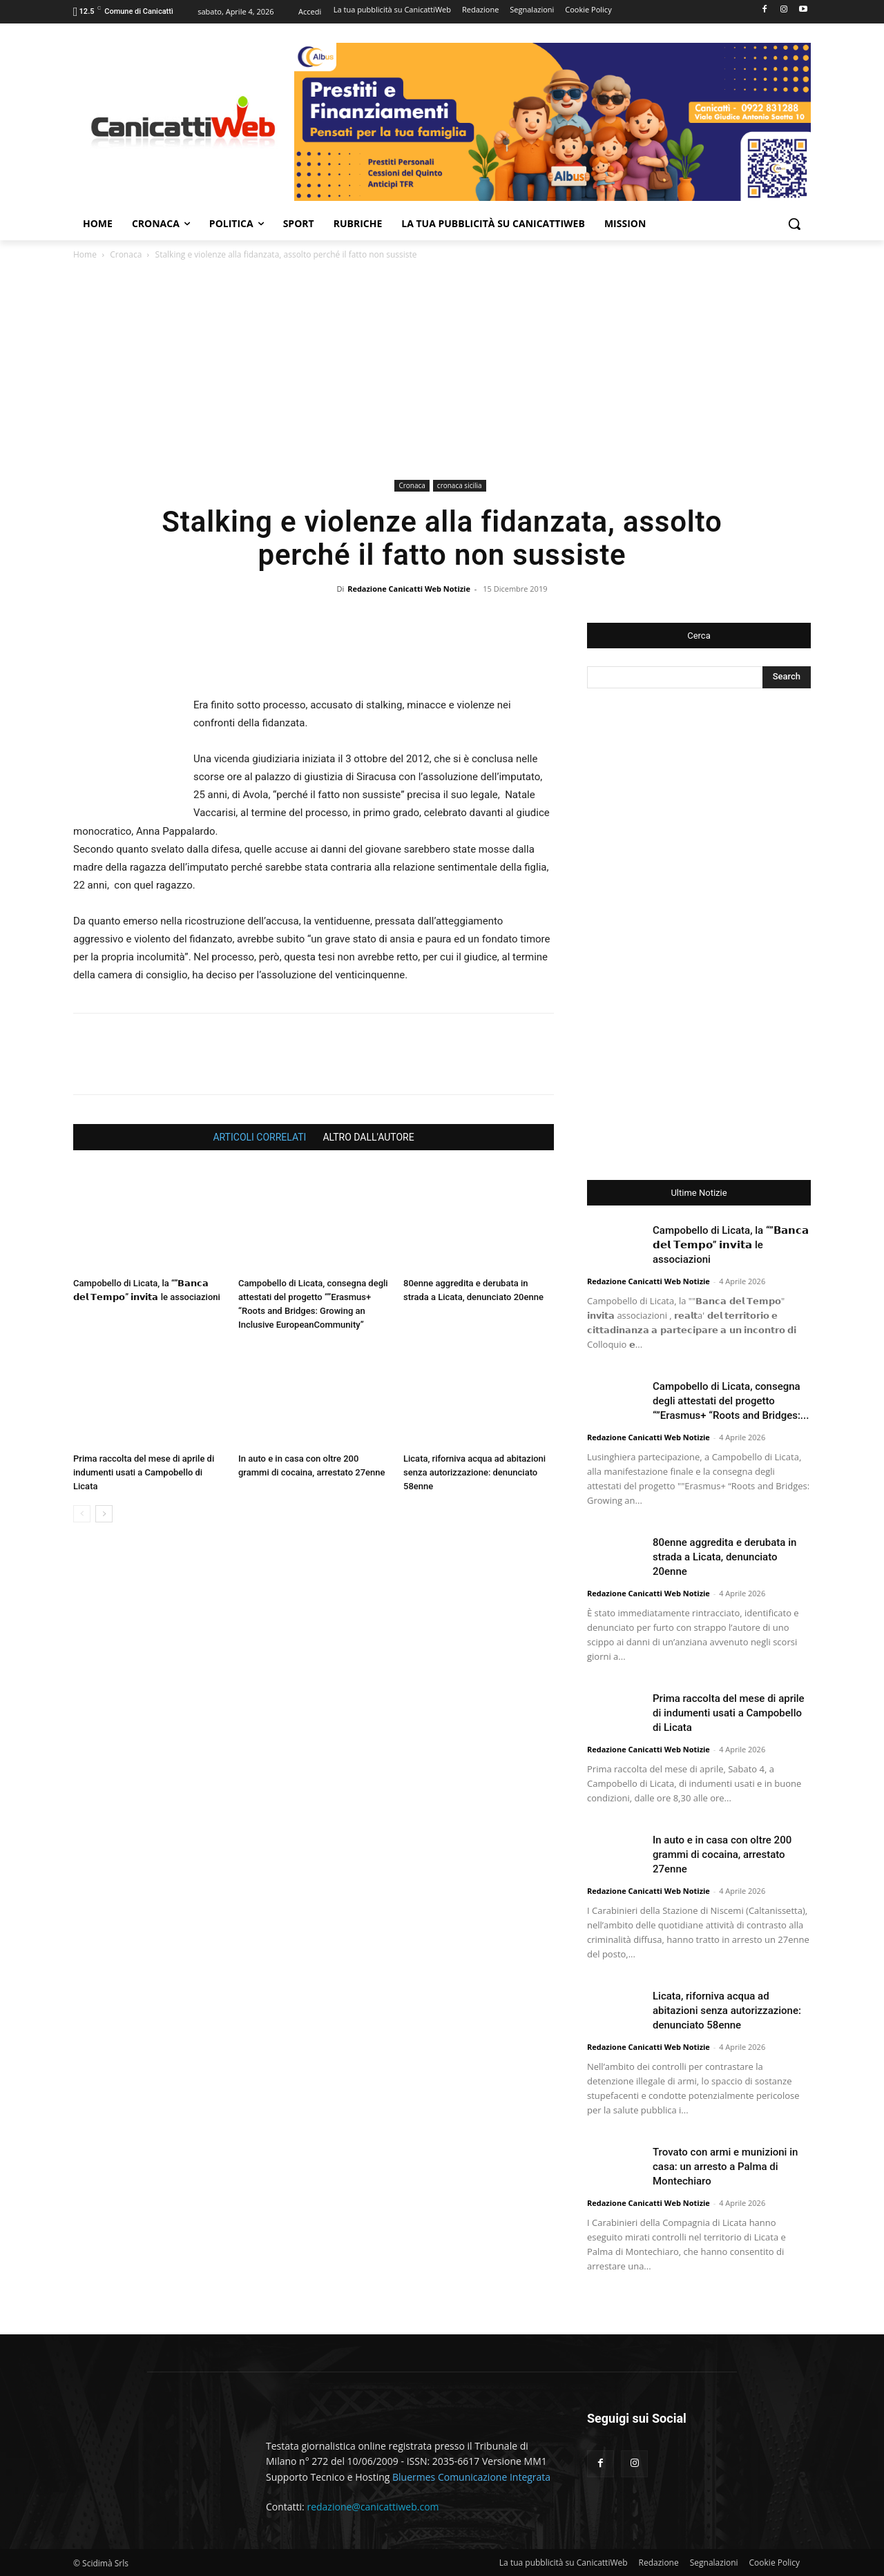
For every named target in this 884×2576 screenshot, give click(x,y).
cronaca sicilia (459, 485)
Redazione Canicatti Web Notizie (408, 588)
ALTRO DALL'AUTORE (368, 1137)
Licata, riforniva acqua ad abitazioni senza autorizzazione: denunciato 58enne (474, 1472)
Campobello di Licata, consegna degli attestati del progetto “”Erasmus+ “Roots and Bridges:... (731, 1401)
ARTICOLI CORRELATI (259, 1137)
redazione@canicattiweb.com (373, 2506)
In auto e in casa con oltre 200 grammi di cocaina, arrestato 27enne (722, 1854)
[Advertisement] (442, 372)
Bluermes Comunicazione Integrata (471, 2476)
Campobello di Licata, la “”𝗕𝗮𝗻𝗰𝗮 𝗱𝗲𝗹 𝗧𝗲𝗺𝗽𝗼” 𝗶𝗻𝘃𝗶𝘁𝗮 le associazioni (731, 1245)
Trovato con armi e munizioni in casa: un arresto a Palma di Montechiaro (725, 2166)
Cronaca (126, 254)
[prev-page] (81, 1513)
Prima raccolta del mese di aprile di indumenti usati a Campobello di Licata (143, 1472)
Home (85, 254)
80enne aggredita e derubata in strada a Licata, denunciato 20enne (724, 1557)
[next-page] (104, 1513)
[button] (794, 223)
